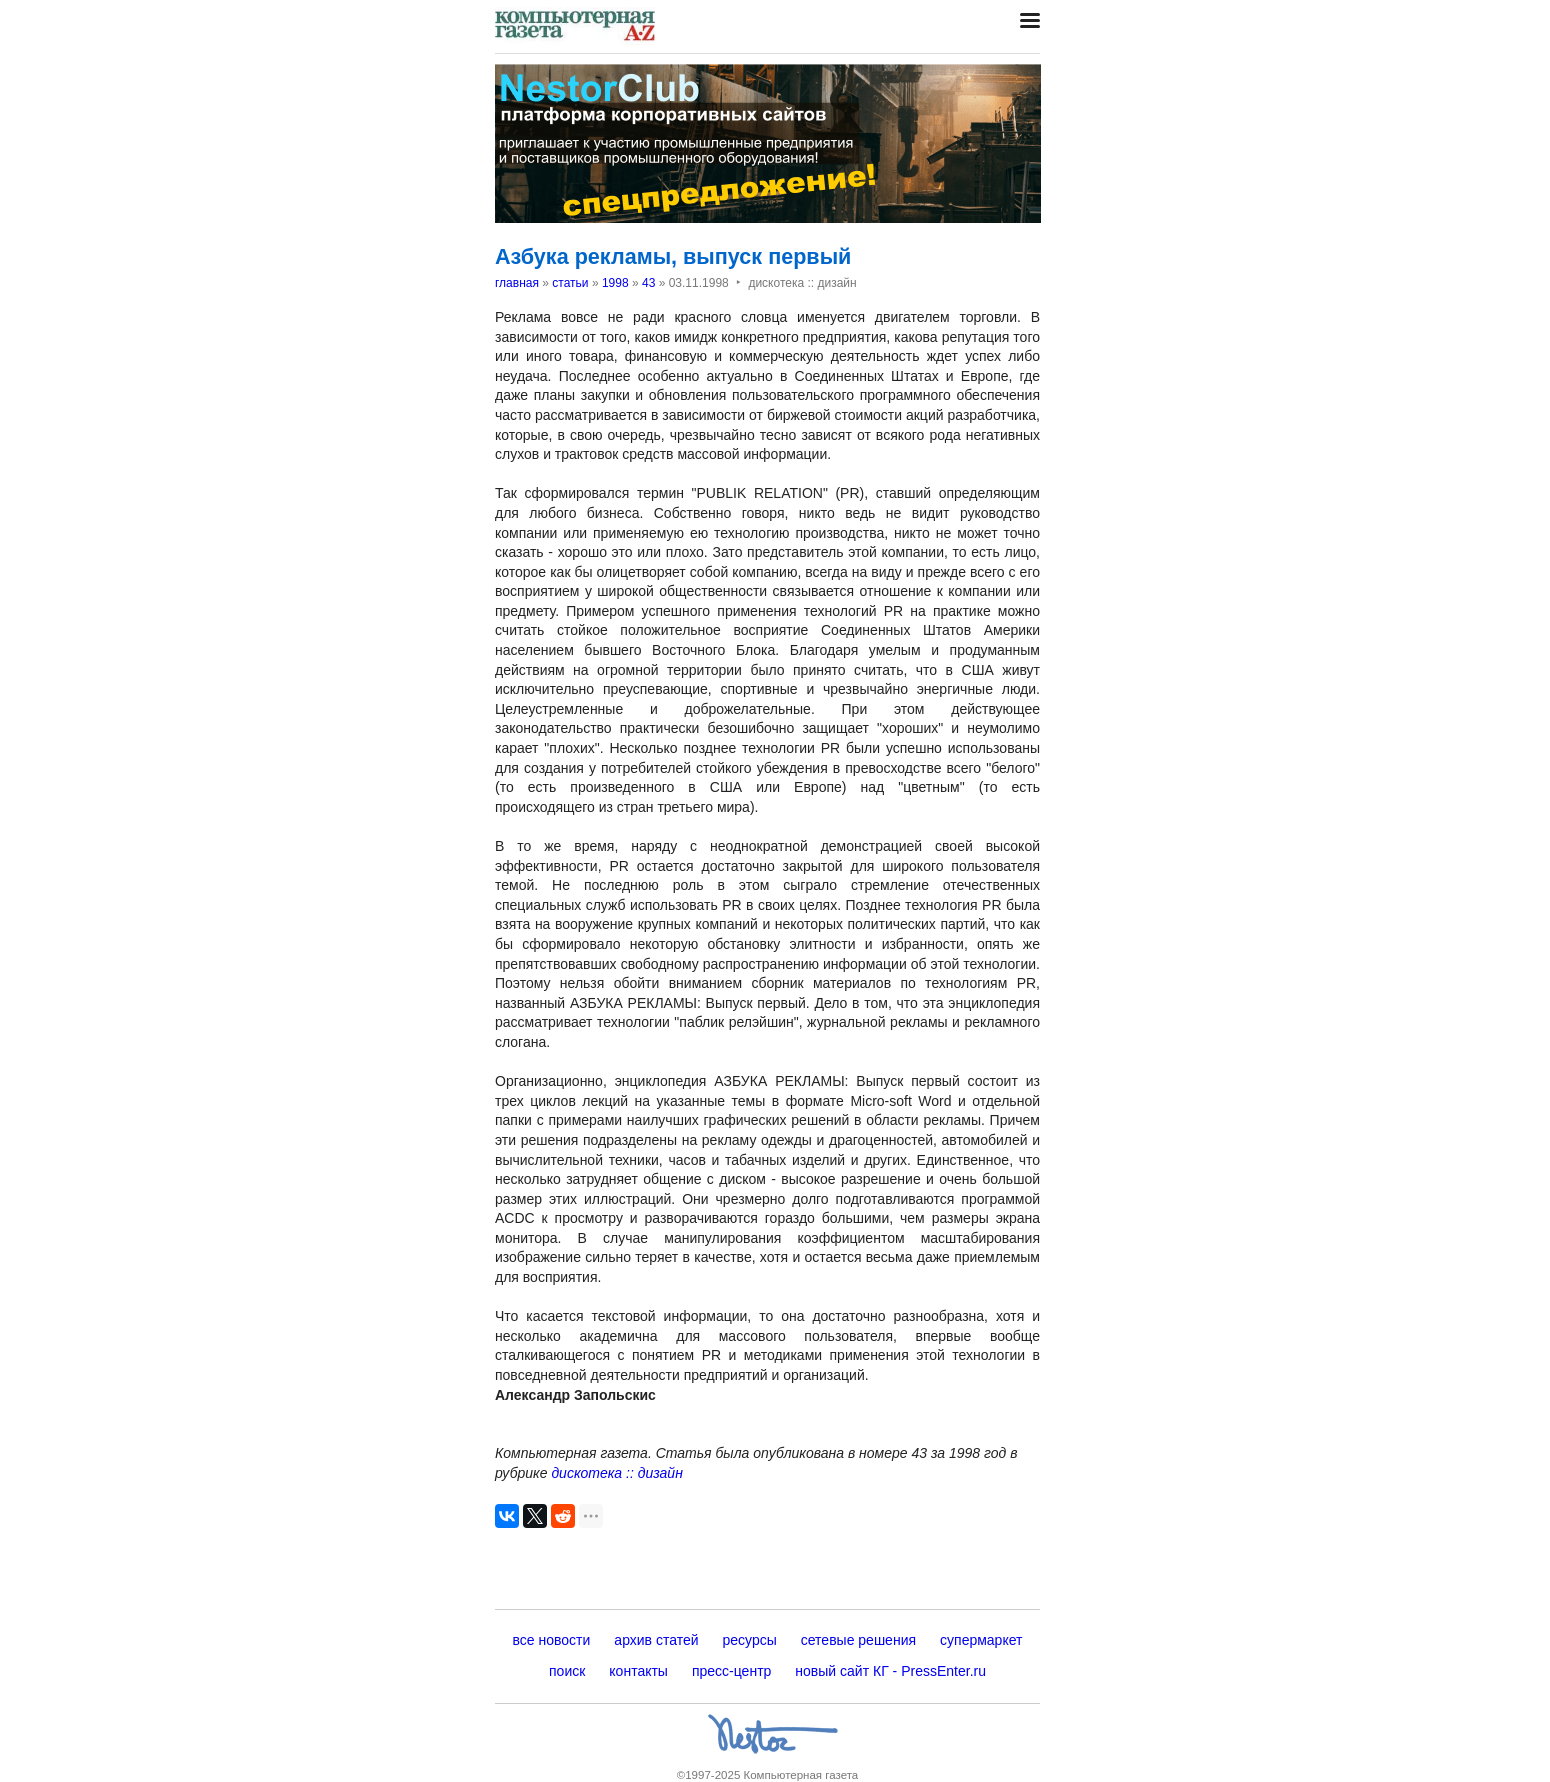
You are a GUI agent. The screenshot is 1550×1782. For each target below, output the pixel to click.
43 (648, 283)
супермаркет (981, 1640)
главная (517, 283)
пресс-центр (731, 1671)
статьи (570, 283)
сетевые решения (858, 1640)
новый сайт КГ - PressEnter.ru (890, 1671)
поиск (567, 1671)
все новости (552, 1640)
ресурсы (750, 1640)
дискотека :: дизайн (616, 1473)
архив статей (656, 1640)
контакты (638, 1671)
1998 (615, 283)
